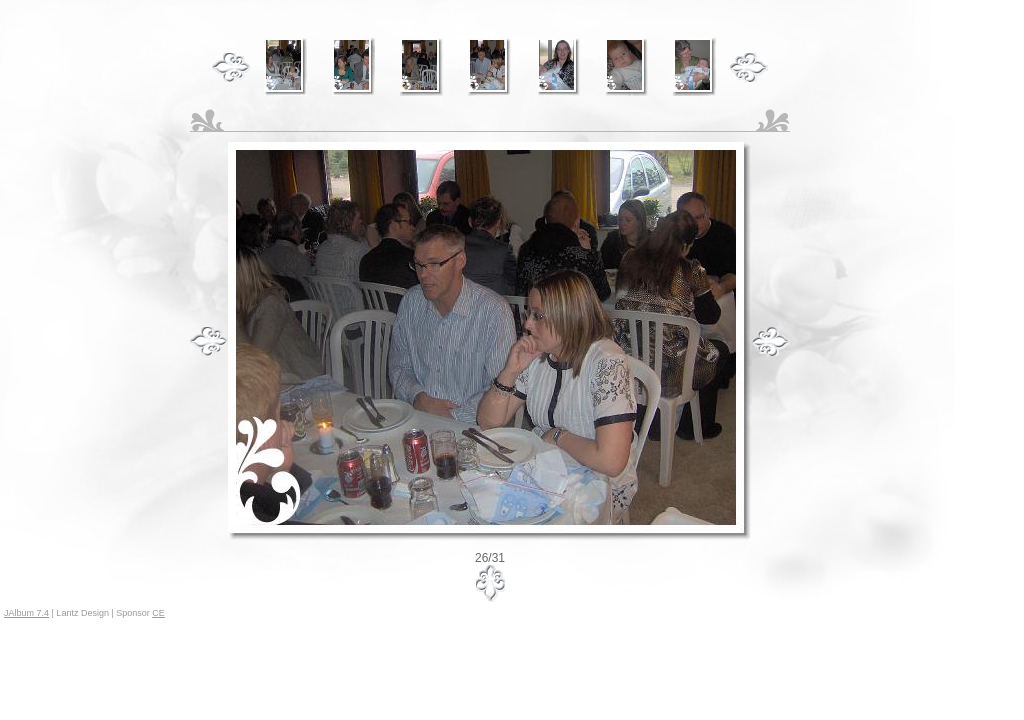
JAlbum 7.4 (26, 613)
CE (158, 613)
